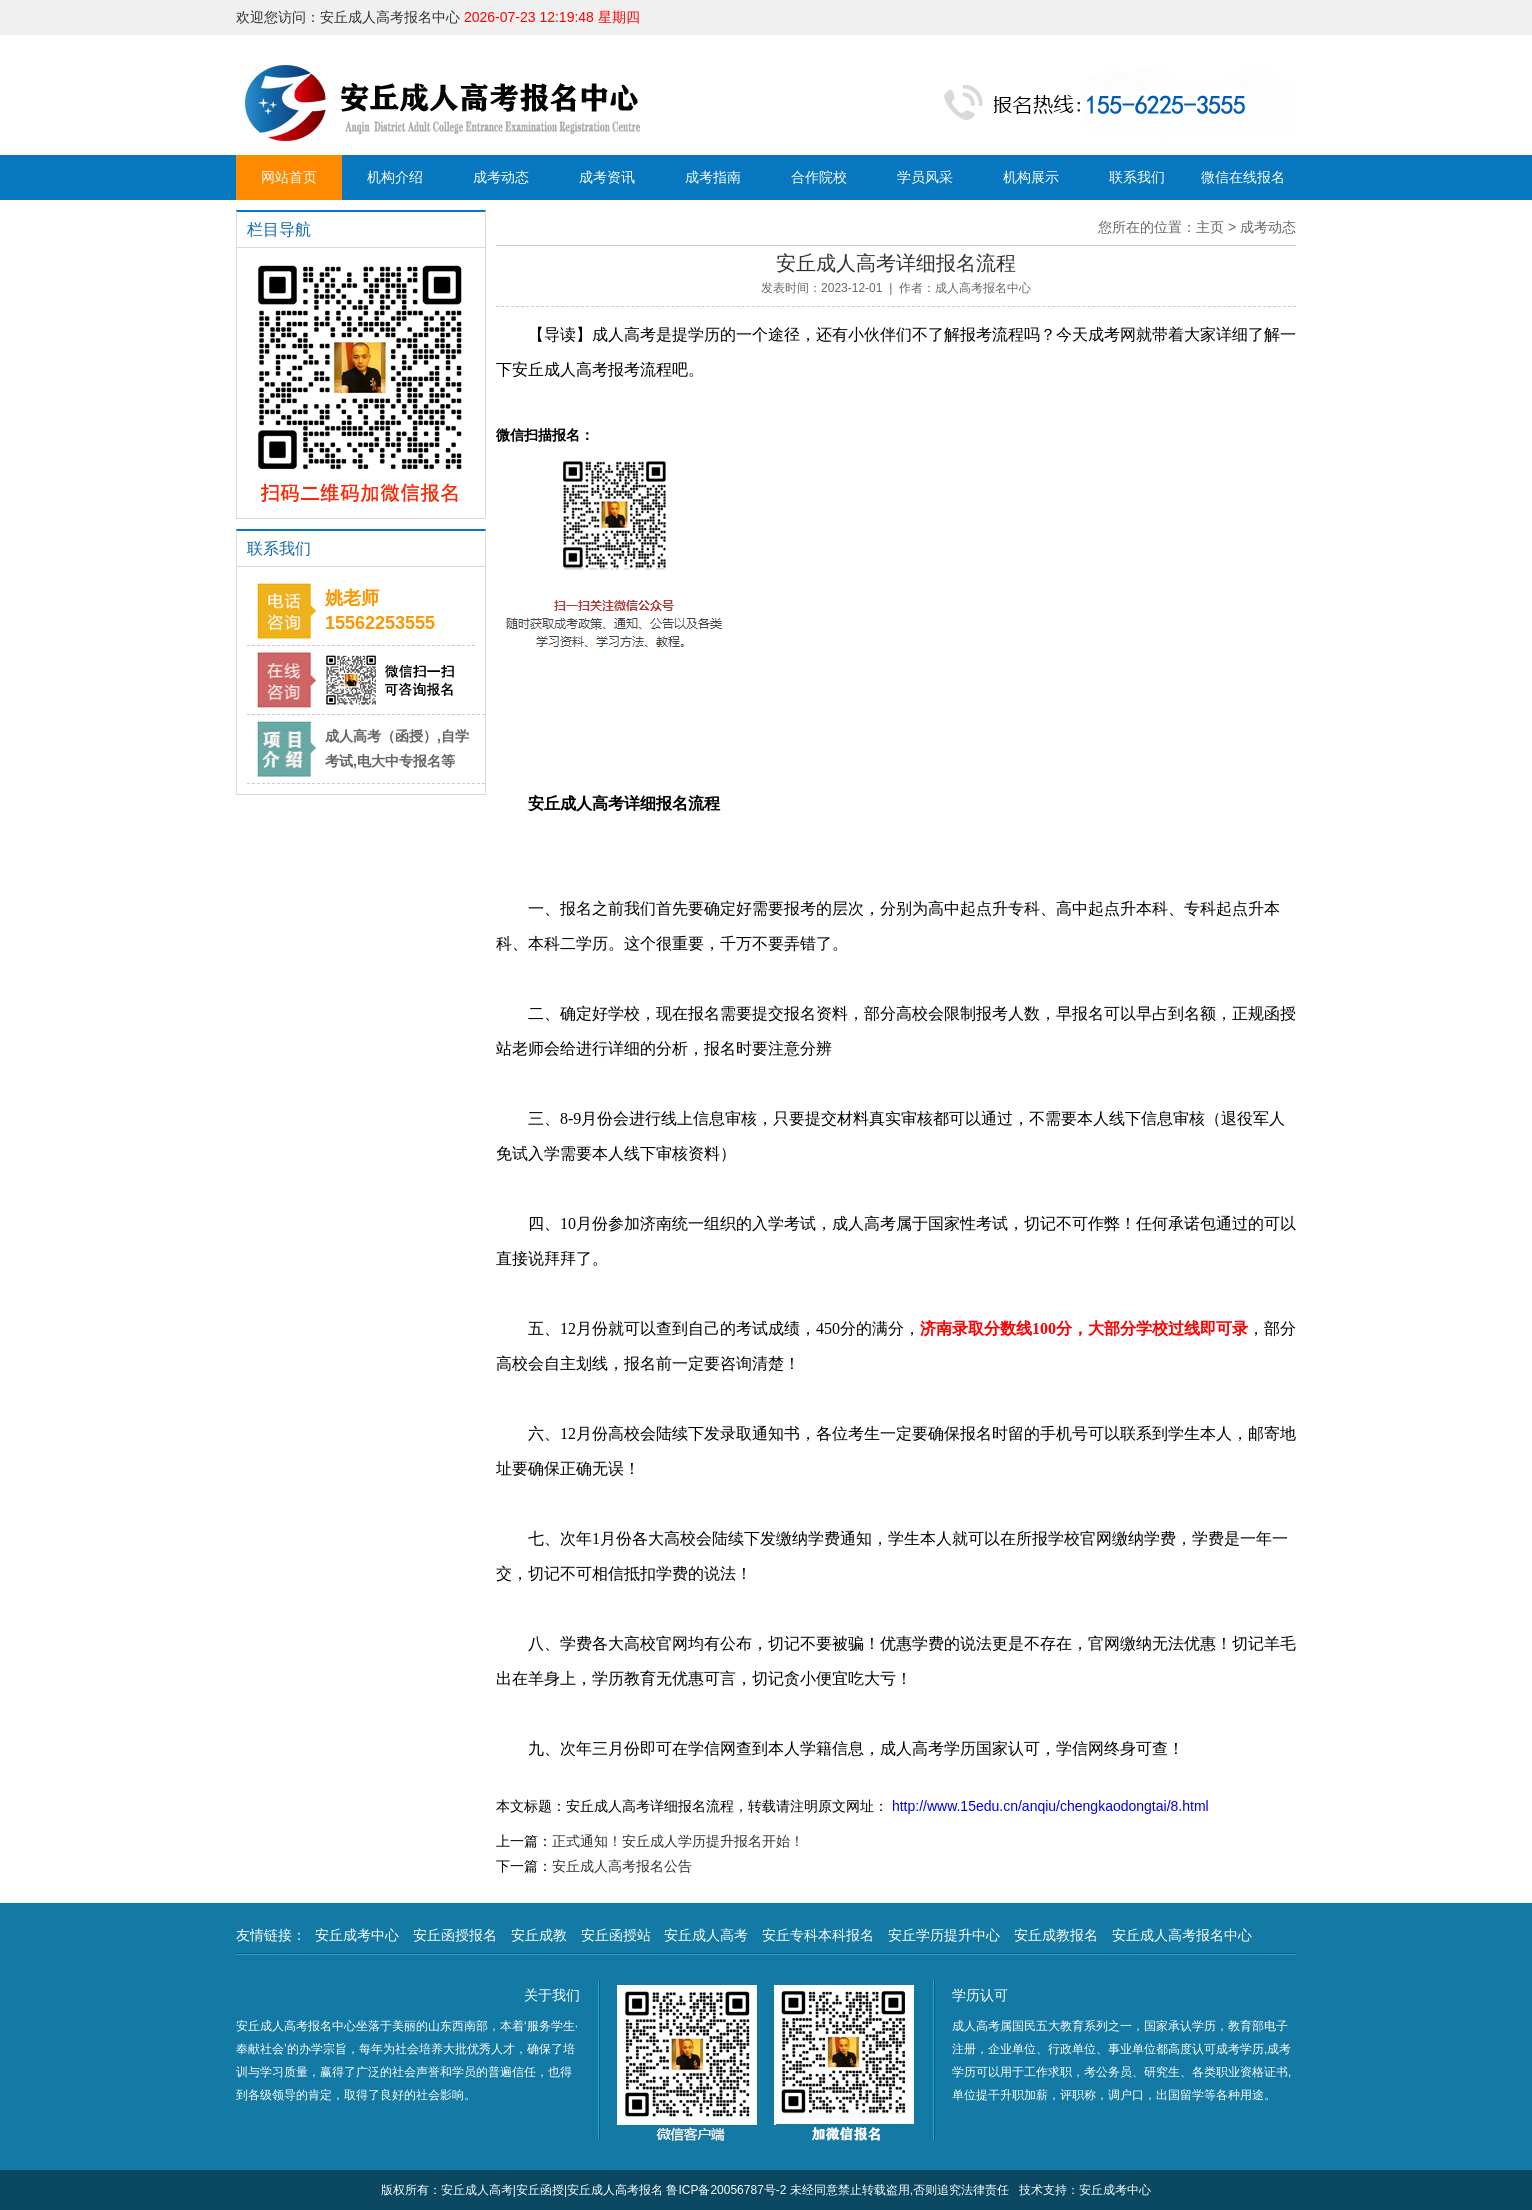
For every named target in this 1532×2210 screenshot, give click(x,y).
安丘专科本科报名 (818, 1935)
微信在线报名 (1243, 177)
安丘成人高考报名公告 (622, 1866)
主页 (1210, 227)
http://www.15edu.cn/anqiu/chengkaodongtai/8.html (1048, 1806)
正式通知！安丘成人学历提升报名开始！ (678, 1841)
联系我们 (1137, 177)
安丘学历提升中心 (944, 1935)
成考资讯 (607, 177)
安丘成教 (539, 1935)
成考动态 (501, 177)
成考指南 (713, 177)
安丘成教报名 (1056, 1935)
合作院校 (819, 177)
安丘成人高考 (706, 1935)
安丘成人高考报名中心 (1182, 1935)
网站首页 (289, 177)
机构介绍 (395, 177)
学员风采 (925, 177)
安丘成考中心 (357, 1935)
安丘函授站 (616, 1935)
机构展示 (1031, 177)
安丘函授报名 (455, 1935)
